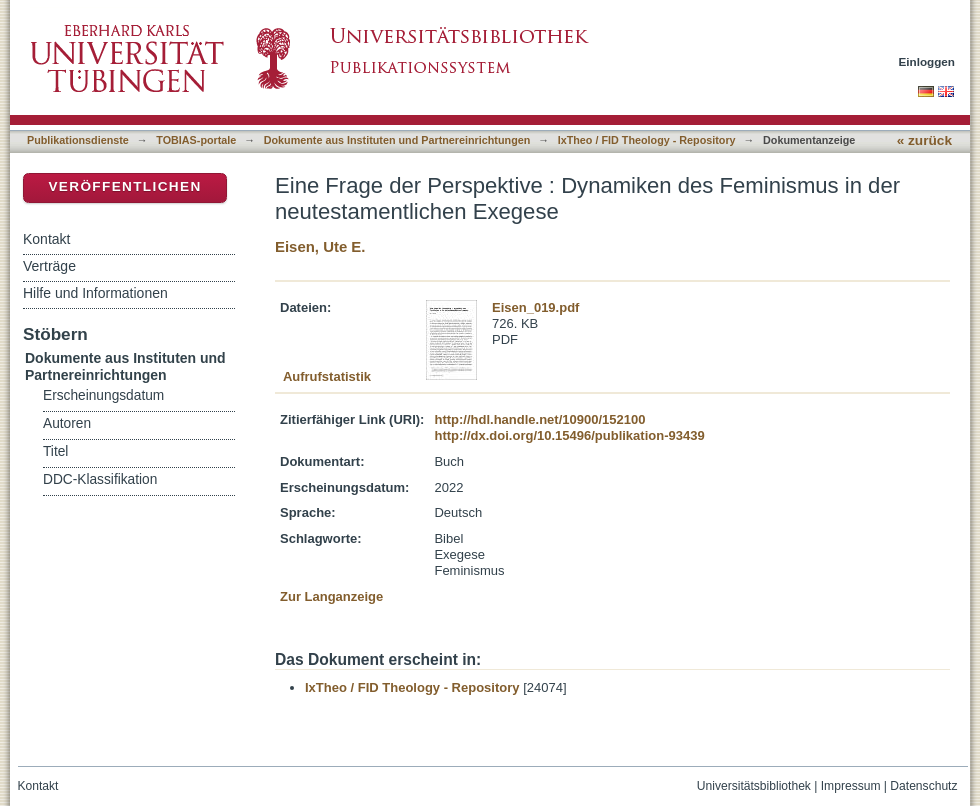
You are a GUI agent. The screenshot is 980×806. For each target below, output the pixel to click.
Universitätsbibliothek (754, 786)
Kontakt (46, 239)
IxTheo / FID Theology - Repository (647, 140)
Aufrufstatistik (327, 376)
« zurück (924, 140)
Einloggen (927, 61)
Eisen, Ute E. (320, 246)
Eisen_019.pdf (535, 307)
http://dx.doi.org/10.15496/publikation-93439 (569, 435)
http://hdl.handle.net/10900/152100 (539, 419)
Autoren (67, 423)
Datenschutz (923, 786)
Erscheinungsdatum (103, 395)
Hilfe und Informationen (95, 293)
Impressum (851, 786)
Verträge (49, 266)
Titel (55, 451)
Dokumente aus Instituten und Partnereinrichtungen (397, 140)
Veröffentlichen (124, 186)
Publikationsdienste (78, 140)
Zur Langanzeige (331, 596)
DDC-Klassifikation (100, 479)
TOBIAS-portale (196, 140)
